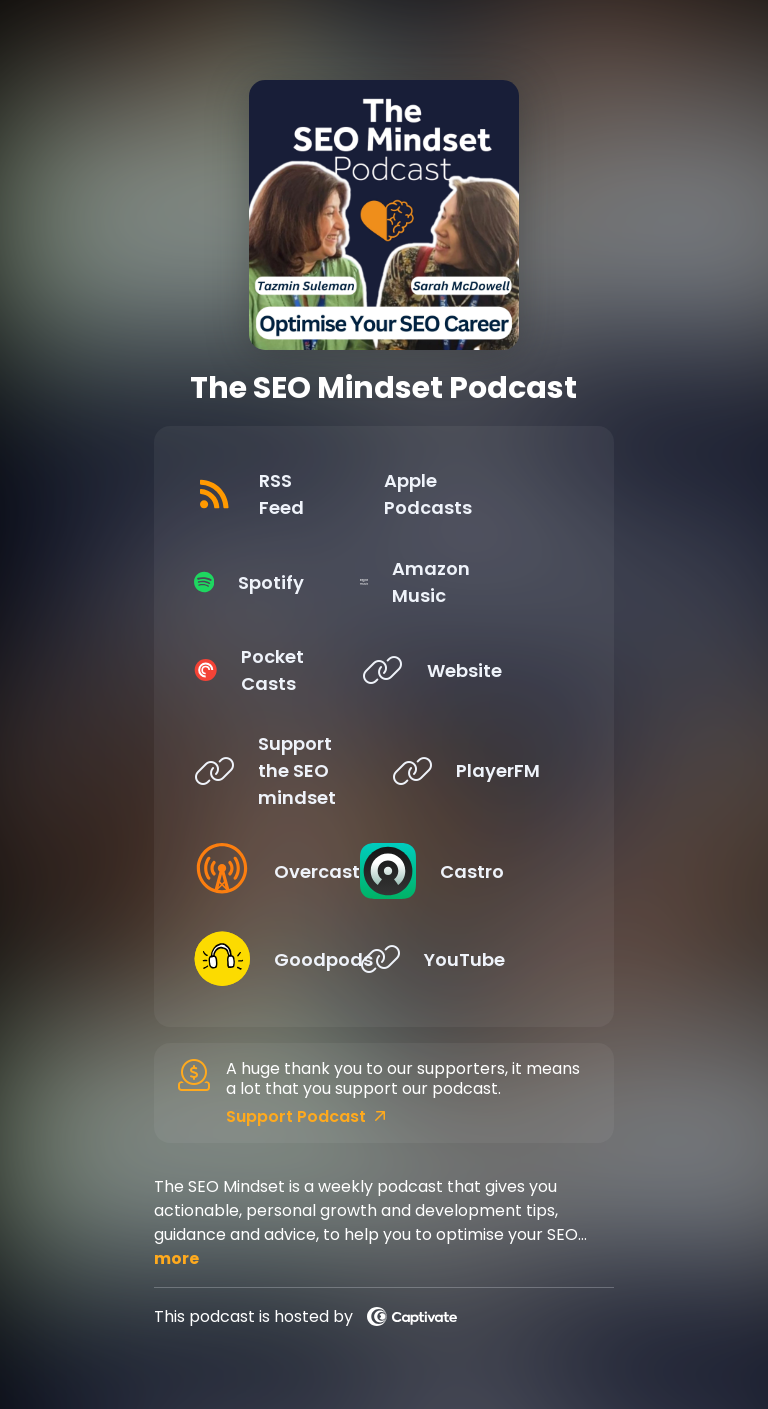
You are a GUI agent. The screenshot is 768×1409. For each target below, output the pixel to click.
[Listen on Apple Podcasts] (475, 494)
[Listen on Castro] (475, 871)
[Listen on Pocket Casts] (277, 670)
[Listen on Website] (475, 670)
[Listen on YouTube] (475, 959)
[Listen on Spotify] (277, 582)
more (176, 1258)
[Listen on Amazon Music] (475, 582)
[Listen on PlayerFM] (475, 770)
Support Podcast (306, 1117)
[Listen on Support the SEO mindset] (277, 770)
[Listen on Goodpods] (277, 959)
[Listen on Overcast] (277, 871)
